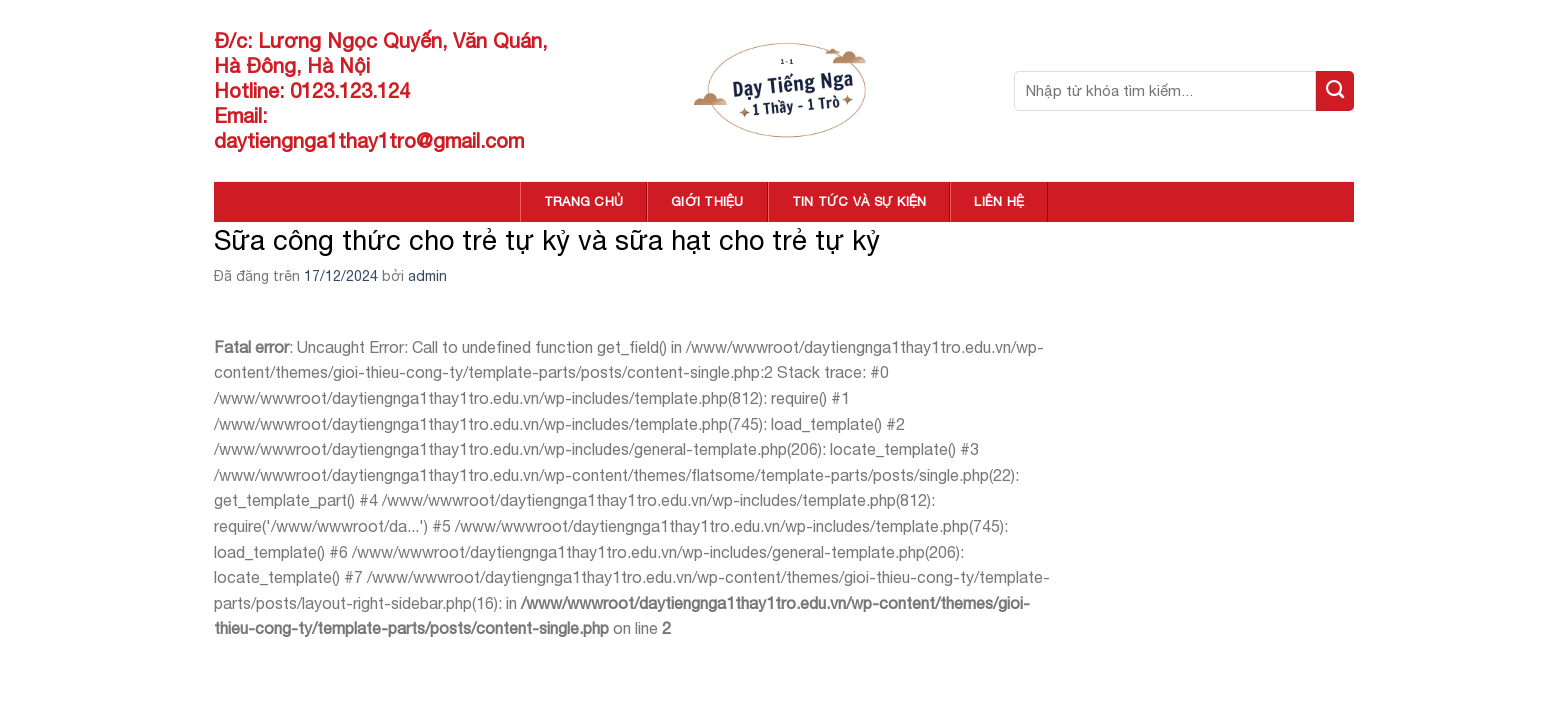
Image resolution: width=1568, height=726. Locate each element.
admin (427, 276)
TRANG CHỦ (583, 201)
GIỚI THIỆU (707, 201)
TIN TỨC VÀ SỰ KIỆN (859, 201)
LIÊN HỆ (999, 201)
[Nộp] (1335, 91)
